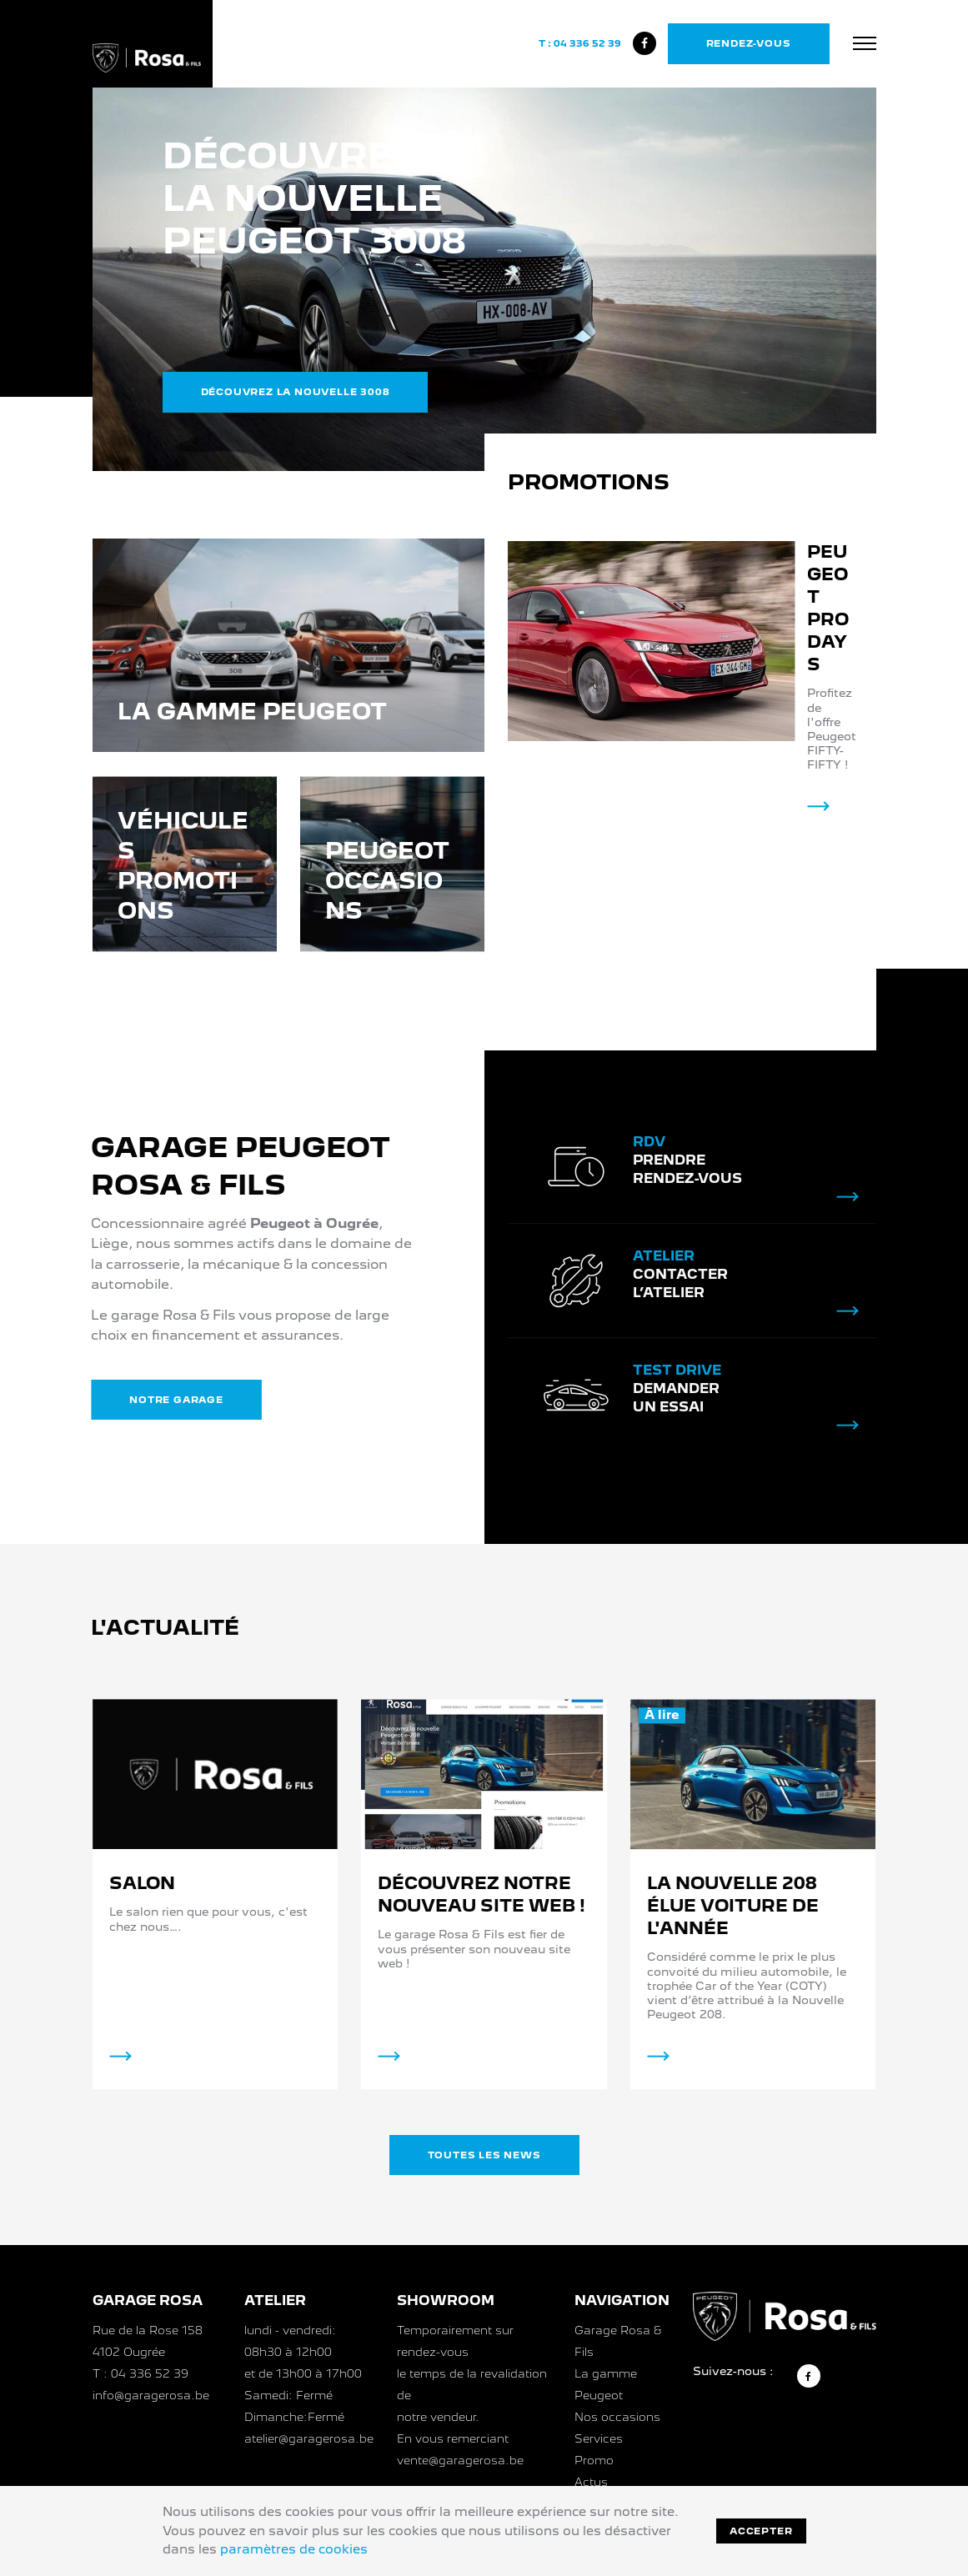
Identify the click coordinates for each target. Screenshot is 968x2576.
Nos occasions (617, 2416)
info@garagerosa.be (151, 2395)
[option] (484, 279)
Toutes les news (484, 2155)
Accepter (761, 2531)
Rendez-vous (748, 43)
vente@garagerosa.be (460, 2460)
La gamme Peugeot (605, 2384)
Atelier (664, 1288)
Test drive (677, 1403)
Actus (591, 2481)
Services (598, 2438)
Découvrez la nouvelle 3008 (295, 392)
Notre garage (145, 1400)
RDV (649, 1174)
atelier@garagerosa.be (309, 2438)
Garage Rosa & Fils (617, 2340)
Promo (594, 2460)
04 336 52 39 (587, 43)
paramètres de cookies (294, 2549)
